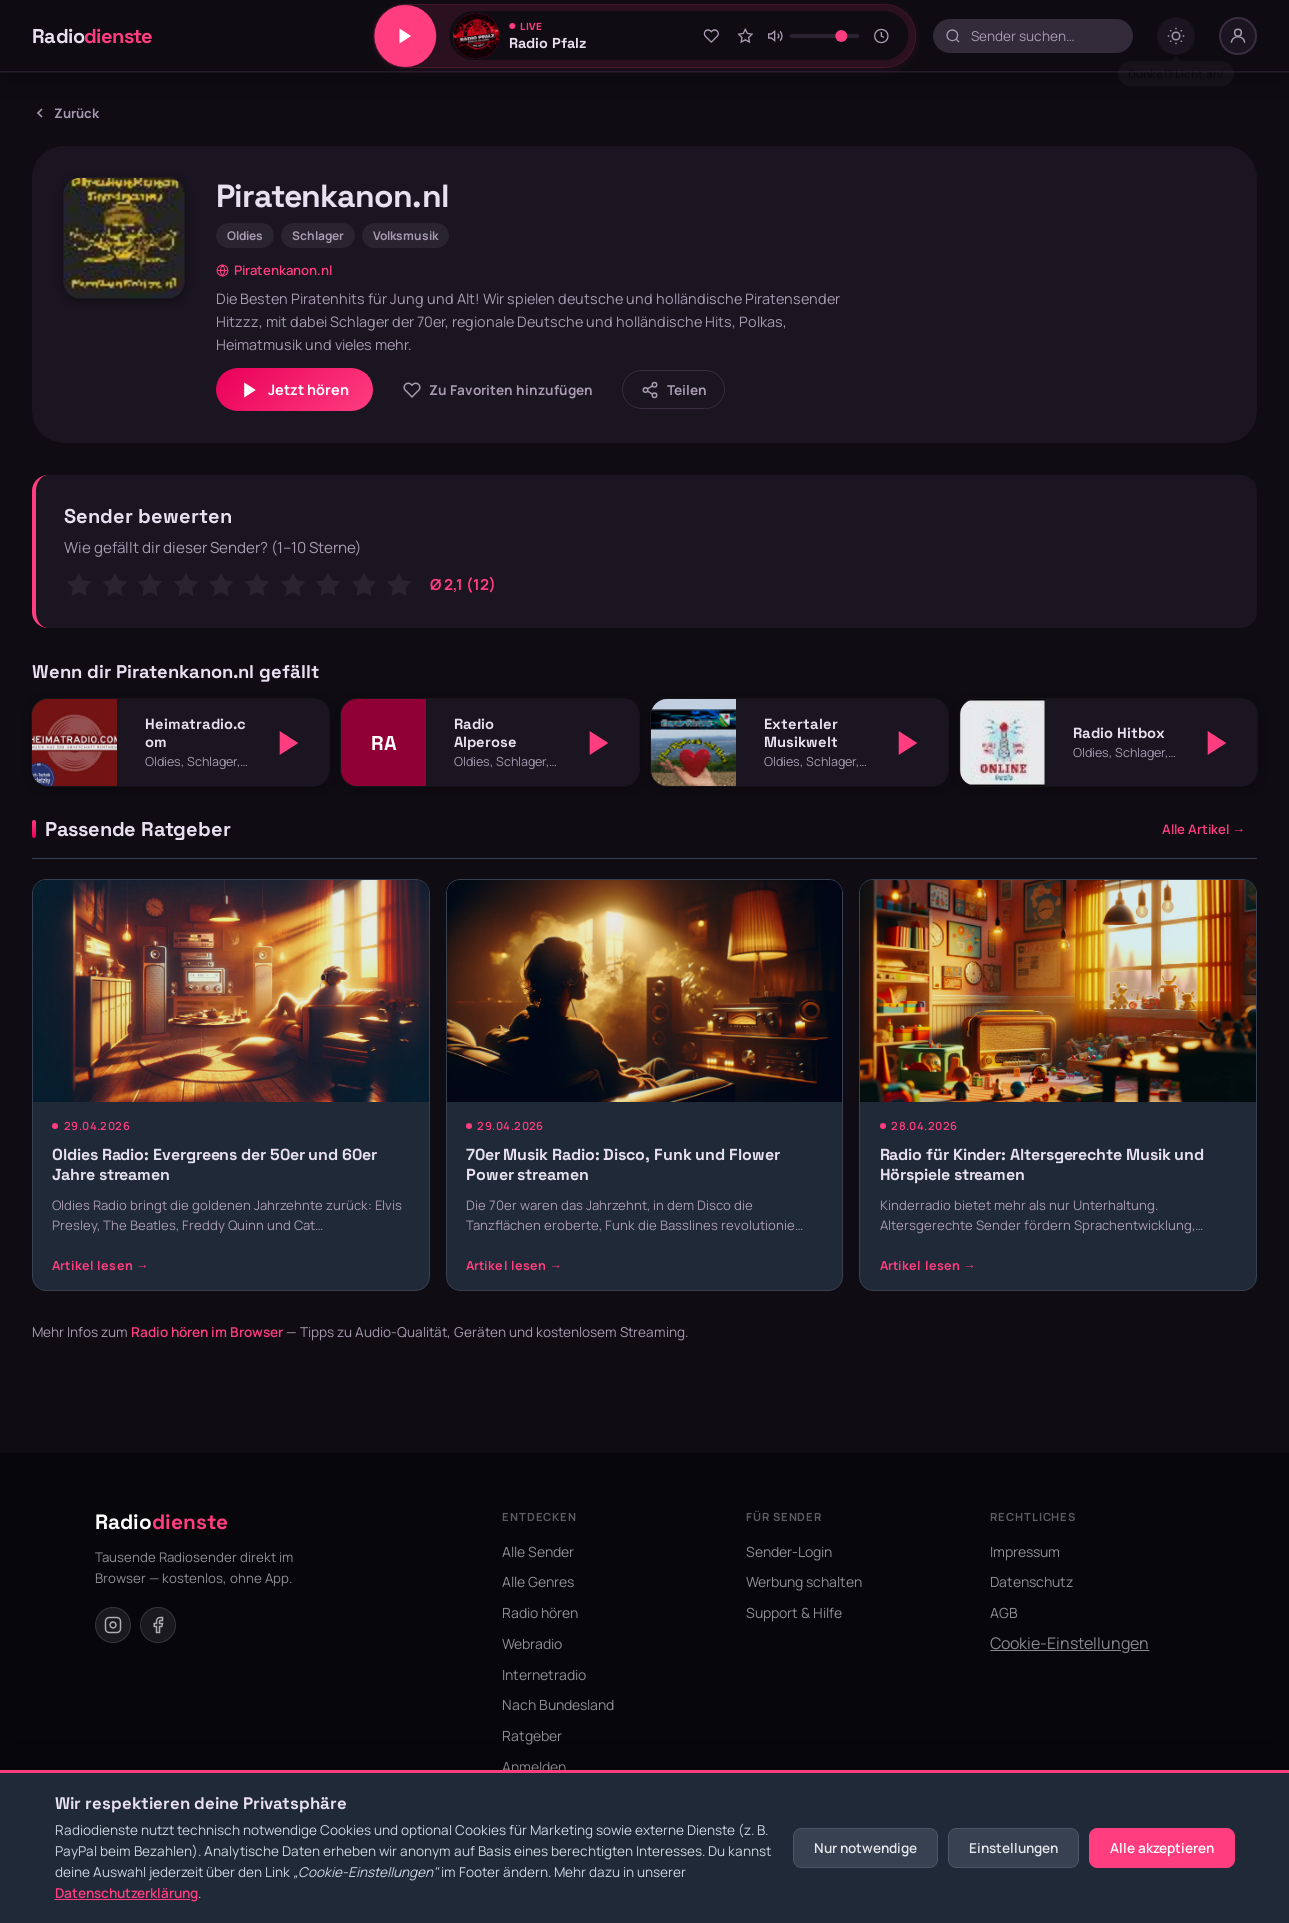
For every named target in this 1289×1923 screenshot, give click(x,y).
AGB (1004, 1612)
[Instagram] (113, 1625)
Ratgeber (532, 1735)
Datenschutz (1031, 1581)
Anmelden (534, 1766)
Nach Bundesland (558, 1704)
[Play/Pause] (405, 36)
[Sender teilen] (673, 389)
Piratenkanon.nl (274, 270)
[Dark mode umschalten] (1176, 36)
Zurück (65, 113)
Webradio (532, 1643)
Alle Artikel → (1203, 829)
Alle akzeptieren (1162, 1848)
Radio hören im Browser (207, 1332)
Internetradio (544, 1674)
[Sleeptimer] (882, 36)
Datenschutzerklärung (126, 1893)
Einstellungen (1013, 1848)
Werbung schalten (804, 1581)
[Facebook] (158, 1625)
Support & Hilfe (794, 1612)
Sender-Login (789, 1551)
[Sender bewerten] (745, 36)
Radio (92, 36)
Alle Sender (538, 1551)
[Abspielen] (289, 743)
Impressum (1025, 1551)
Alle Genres (538, 1581)
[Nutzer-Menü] (1238, 36)
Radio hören (540, 1612)
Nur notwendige (865, 1848)
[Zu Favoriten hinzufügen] (712, 36)
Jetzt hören (294, 390)
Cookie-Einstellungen (1069, 1643)
